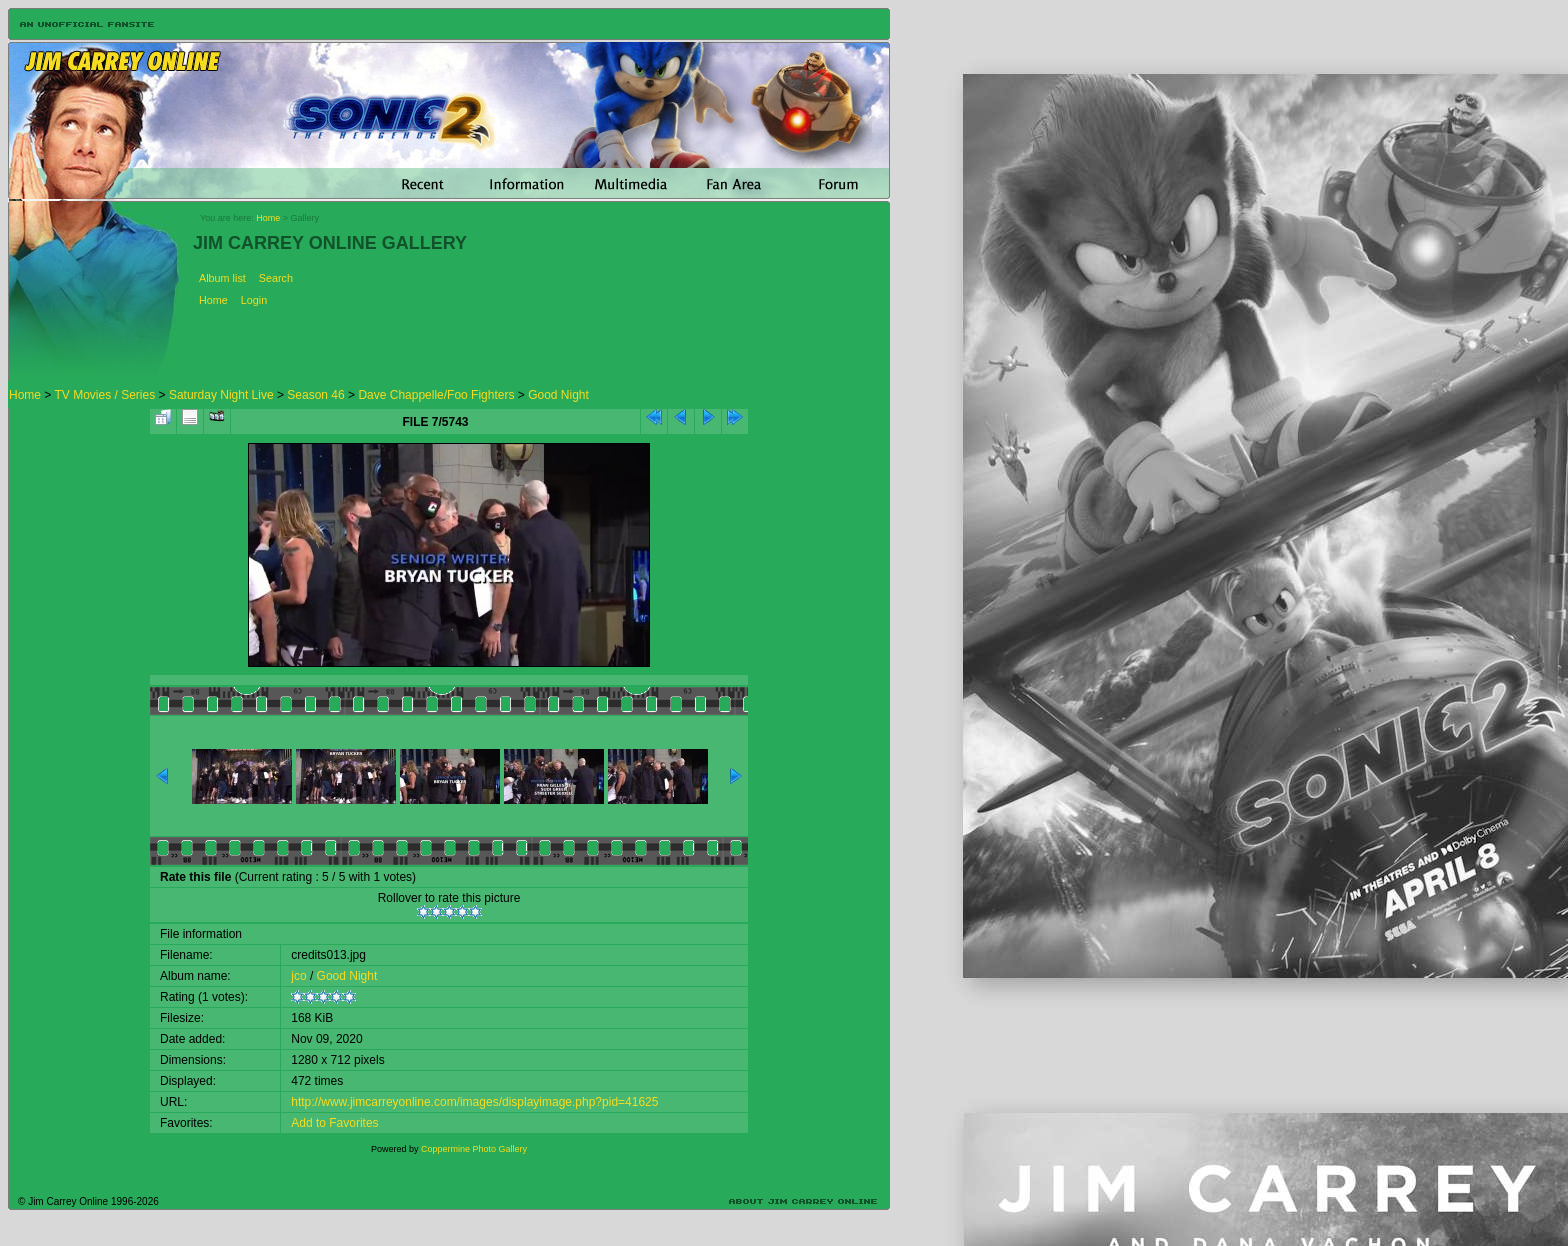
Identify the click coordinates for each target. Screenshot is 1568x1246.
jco (298, 976)
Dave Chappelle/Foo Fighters (436, 395)
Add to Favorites (334, 1123)
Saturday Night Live (221, 395)
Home (268, 218)
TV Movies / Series (104, 395)
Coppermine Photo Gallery (474, 1149)
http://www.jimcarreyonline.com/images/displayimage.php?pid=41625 (474, 1102)
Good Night (558, 395)
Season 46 (315, 395)
